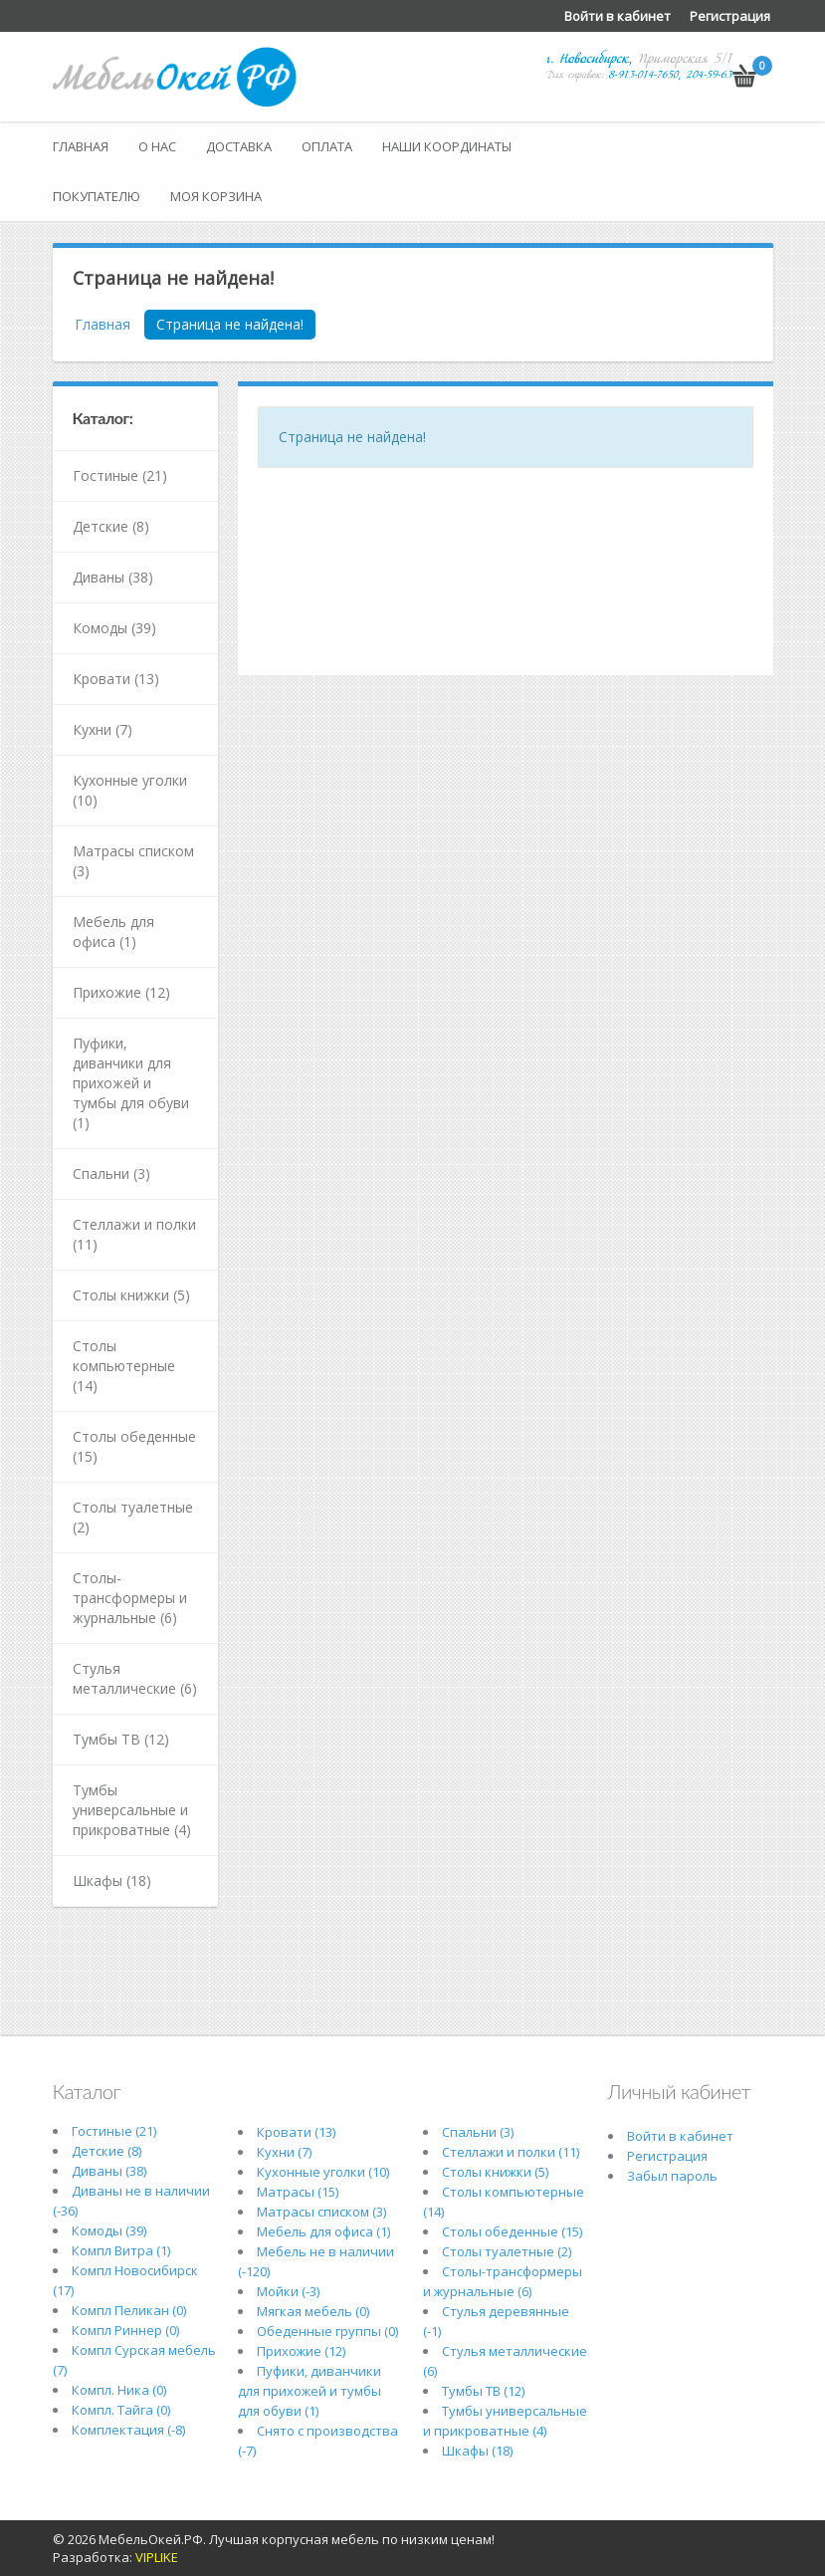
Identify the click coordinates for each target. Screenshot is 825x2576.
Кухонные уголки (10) (130, 790)
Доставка (239, 146)
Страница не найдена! (230, 324)
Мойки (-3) (288, 2291)
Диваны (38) (113, 577)
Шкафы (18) (112, 1880)
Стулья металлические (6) (135, 1678)
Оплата (327, 146)
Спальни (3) (111, 1173)
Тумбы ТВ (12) (121, 1739)
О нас (157, 146)
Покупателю (96, 196)
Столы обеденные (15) (134, 1446)
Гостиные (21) (120, 475)
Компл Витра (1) (121, 2250)
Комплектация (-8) (128, 2430)
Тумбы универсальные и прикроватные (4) (132, 1809)
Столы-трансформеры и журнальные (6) (130, 1597)
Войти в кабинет (617, 16)
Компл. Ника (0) (119, 2390)
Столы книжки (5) (131, 1295)
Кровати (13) (116, 678)
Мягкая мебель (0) (313, 2311)
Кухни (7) (102, 729)
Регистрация (730, 16)
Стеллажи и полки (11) (134, 1234)
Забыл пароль (672, 2176)
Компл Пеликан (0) (129, 2310)
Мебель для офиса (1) (113, 931)
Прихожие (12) (121, 992)
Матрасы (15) (297, 2192)
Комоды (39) (114, 627)
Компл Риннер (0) (125, 2330)
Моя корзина (216, 196)
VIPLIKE (156, 2557)
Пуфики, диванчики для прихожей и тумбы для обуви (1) (131, 1083)
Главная (80, 146)
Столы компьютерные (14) (124, 1365)
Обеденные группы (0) (327, 2331)
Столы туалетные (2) (133, 1517)
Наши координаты (447, 146)
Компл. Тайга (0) (121, 2410)
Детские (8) (111, 526)
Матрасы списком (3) (133, 860)
